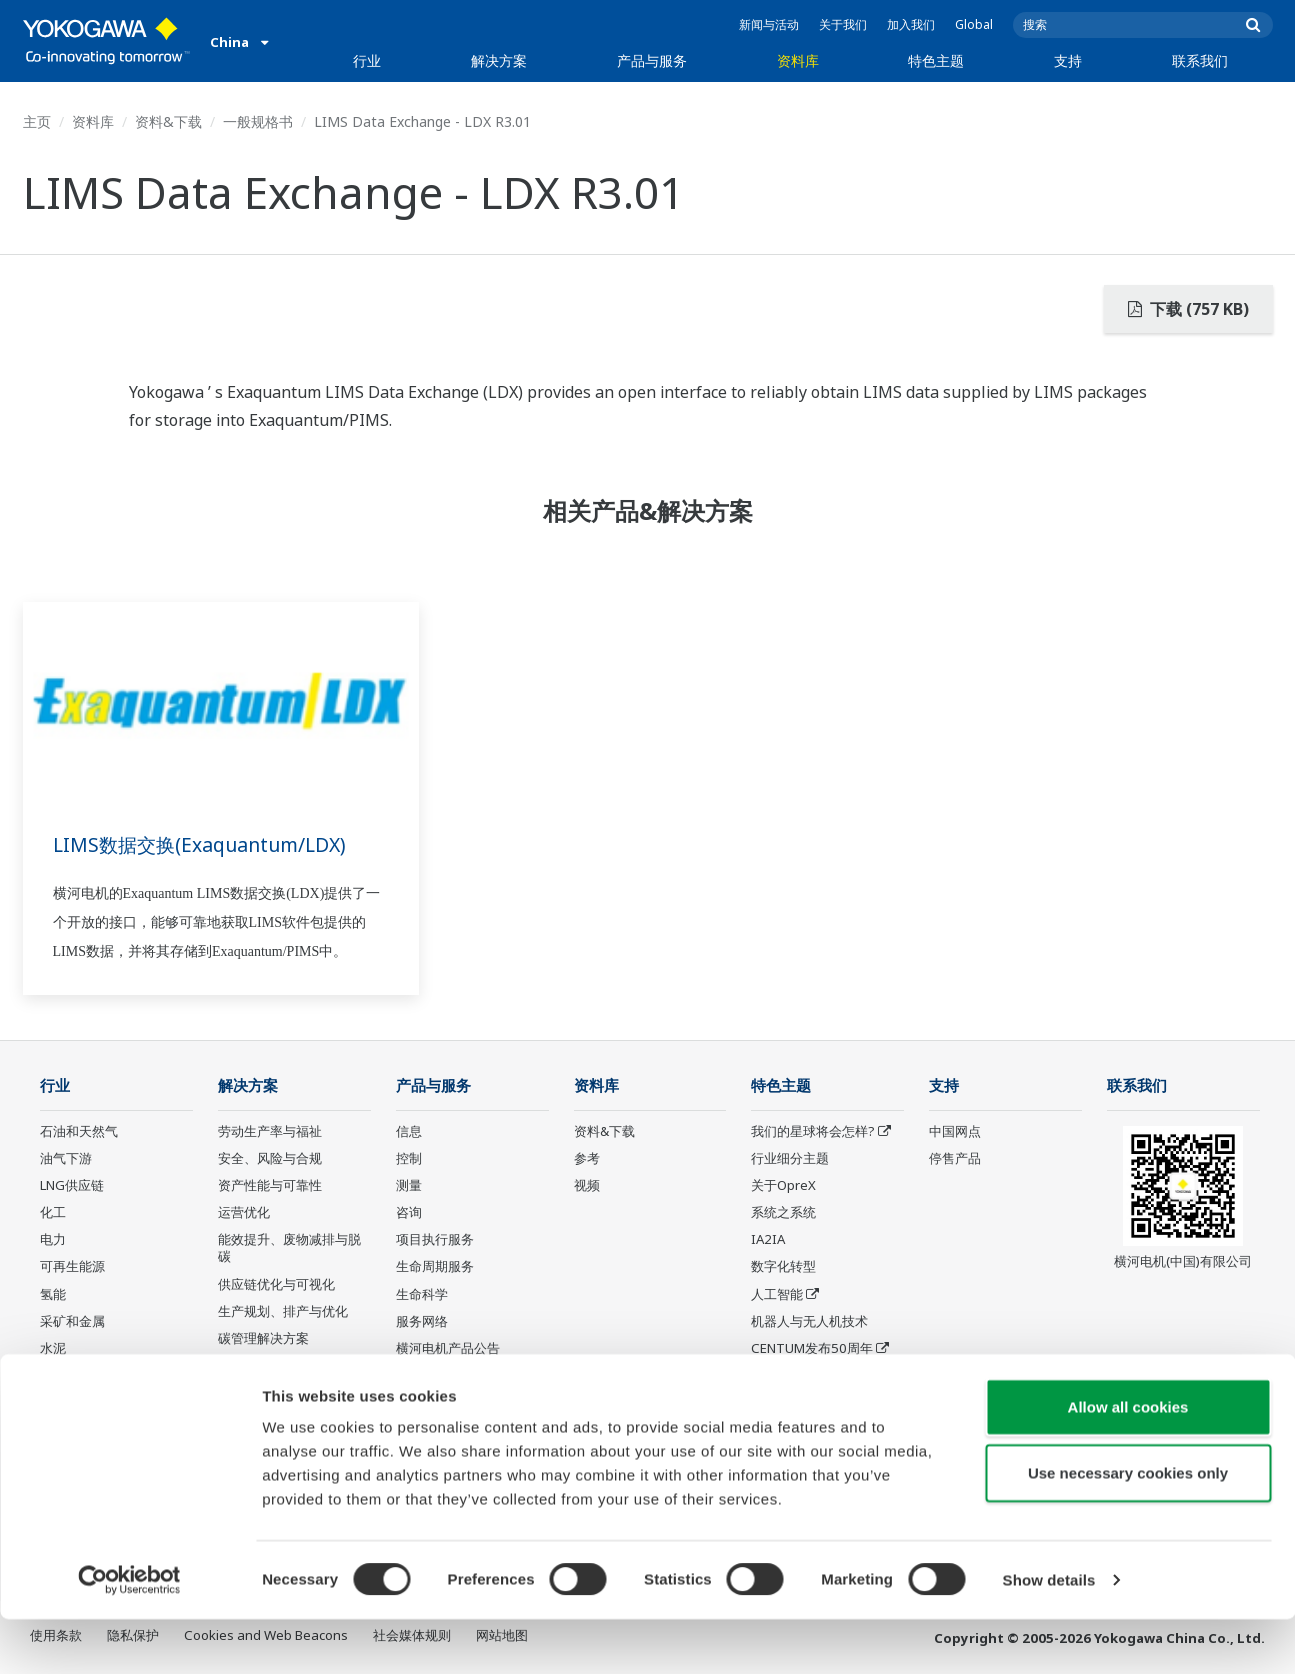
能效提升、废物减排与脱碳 (289, 1248)
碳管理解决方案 (263, 1339)
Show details (1049, 1634)
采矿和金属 (72, 1322)
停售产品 (422, 1376)
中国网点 (955, 1132)
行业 (367, 60)
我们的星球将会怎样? (813, 1132)
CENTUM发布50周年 (812, 1349)
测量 (409, 1186)
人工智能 (777, 1294)
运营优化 (244, 1213)
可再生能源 (72, 1267)
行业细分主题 (790, 1159)
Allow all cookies (1128, 1461)
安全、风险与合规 (270, 1159)
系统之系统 (783, 1213)
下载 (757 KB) (1188, 309)
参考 (587, 1159)
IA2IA (768, 1240)
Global (974, 24)
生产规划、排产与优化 (283, 1312)
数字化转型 (783, 1267)
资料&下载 (168, 121)
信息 (409, 1132)
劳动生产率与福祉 (270, 1132)
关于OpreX (783, 1186)
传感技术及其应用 (803, 1376)
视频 (587, 1186)
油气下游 (66, 1159)
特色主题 (936, 60)
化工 (53, 1213)
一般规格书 (258, 121)
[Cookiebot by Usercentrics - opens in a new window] (129, 1635)
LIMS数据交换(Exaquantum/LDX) (206, 844)
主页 (37, 121)
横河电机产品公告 (448, 1349)
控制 (409, 1159)
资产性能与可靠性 (270, 1186)
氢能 (53, 1294)
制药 (53, 1376)
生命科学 (422, 1294)
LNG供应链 (72, 1186)
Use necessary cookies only (1128, 1527)
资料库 (798, 60)
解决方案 (499, 60)
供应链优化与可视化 (276, 1284)
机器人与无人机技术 (809, 1322)
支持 (1068, 60)
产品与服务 (652, 60)
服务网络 (422, 1322)
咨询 (409, 1213)
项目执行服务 (435, 1240)
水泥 (53, 1349)
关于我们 (843, 24)
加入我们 (911, 24)
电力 (53, 1240)
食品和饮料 (72, 1403)
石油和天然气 (79, 1132)
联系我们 (1200, 60)
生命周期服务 (435, 1267)
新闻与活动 (769, 24)
